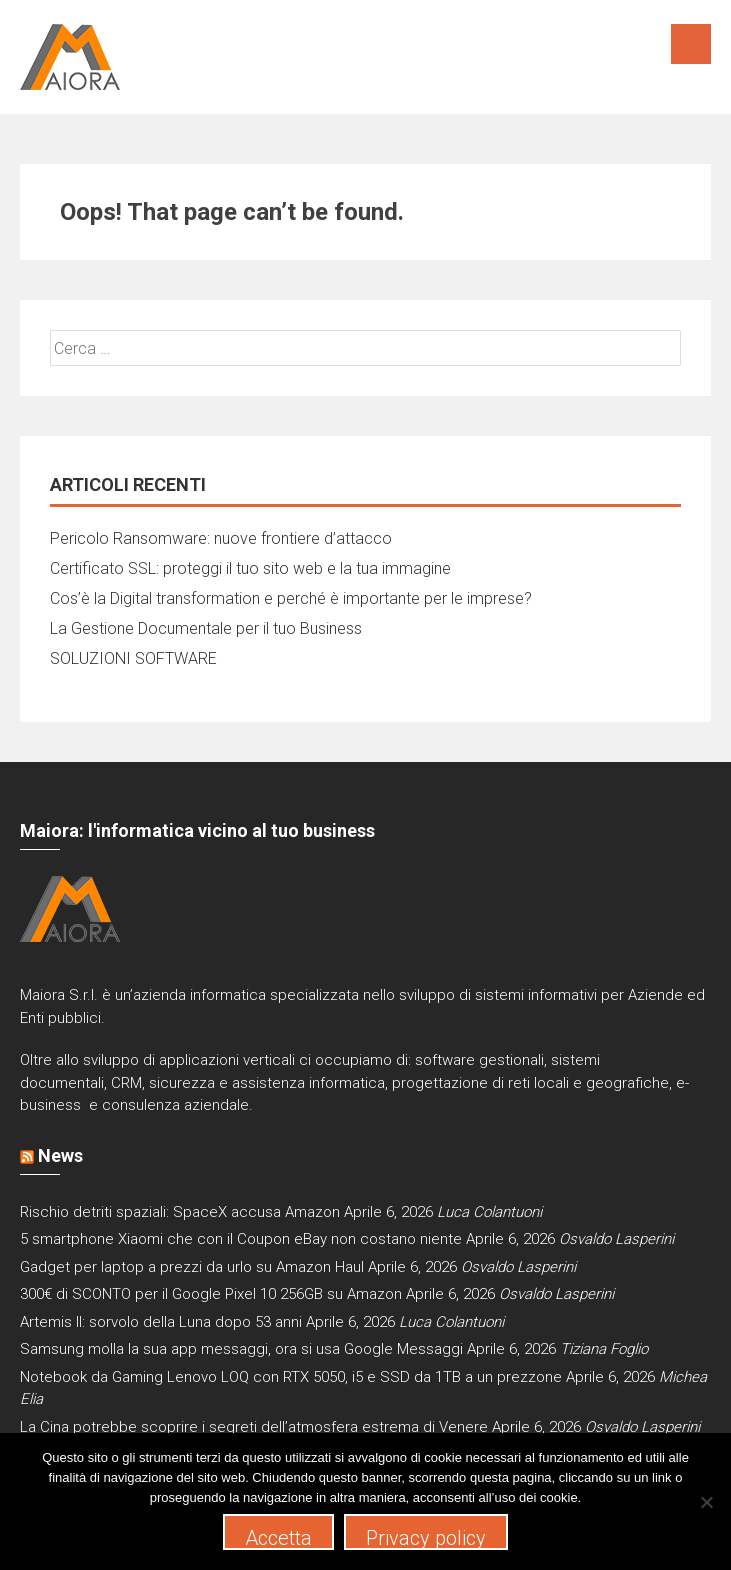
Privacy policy (426, 1538)
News (60, 1155)
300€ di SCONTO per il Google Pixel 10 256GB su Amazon (211, 1294)
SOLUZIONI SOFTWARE (133, 658)
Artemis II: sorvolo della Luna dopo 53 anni (161, 1322)
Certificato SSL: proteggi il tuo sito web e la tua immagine (250, 568)
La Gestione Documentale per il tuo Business (206, 628)
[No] (706, 1502)
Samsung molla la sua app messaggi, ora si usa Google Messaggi (241, 1349)
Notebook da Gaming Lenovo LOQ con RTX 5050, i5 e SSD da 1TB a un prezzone (291, 1377)
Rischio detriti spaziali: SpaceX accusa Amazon (180, 1212)
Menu (691, 44)
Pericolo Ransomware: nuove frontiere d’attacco (221, 538)
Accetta (278, 1538)
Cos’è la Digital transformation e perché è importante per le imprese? (291, 598)
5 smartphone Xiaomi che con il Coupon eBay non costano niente (241, 1239)
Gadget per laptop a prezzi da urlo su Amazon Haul (192, 1267)
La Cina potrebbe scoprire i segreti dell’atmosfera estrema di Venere (254, 1427)
